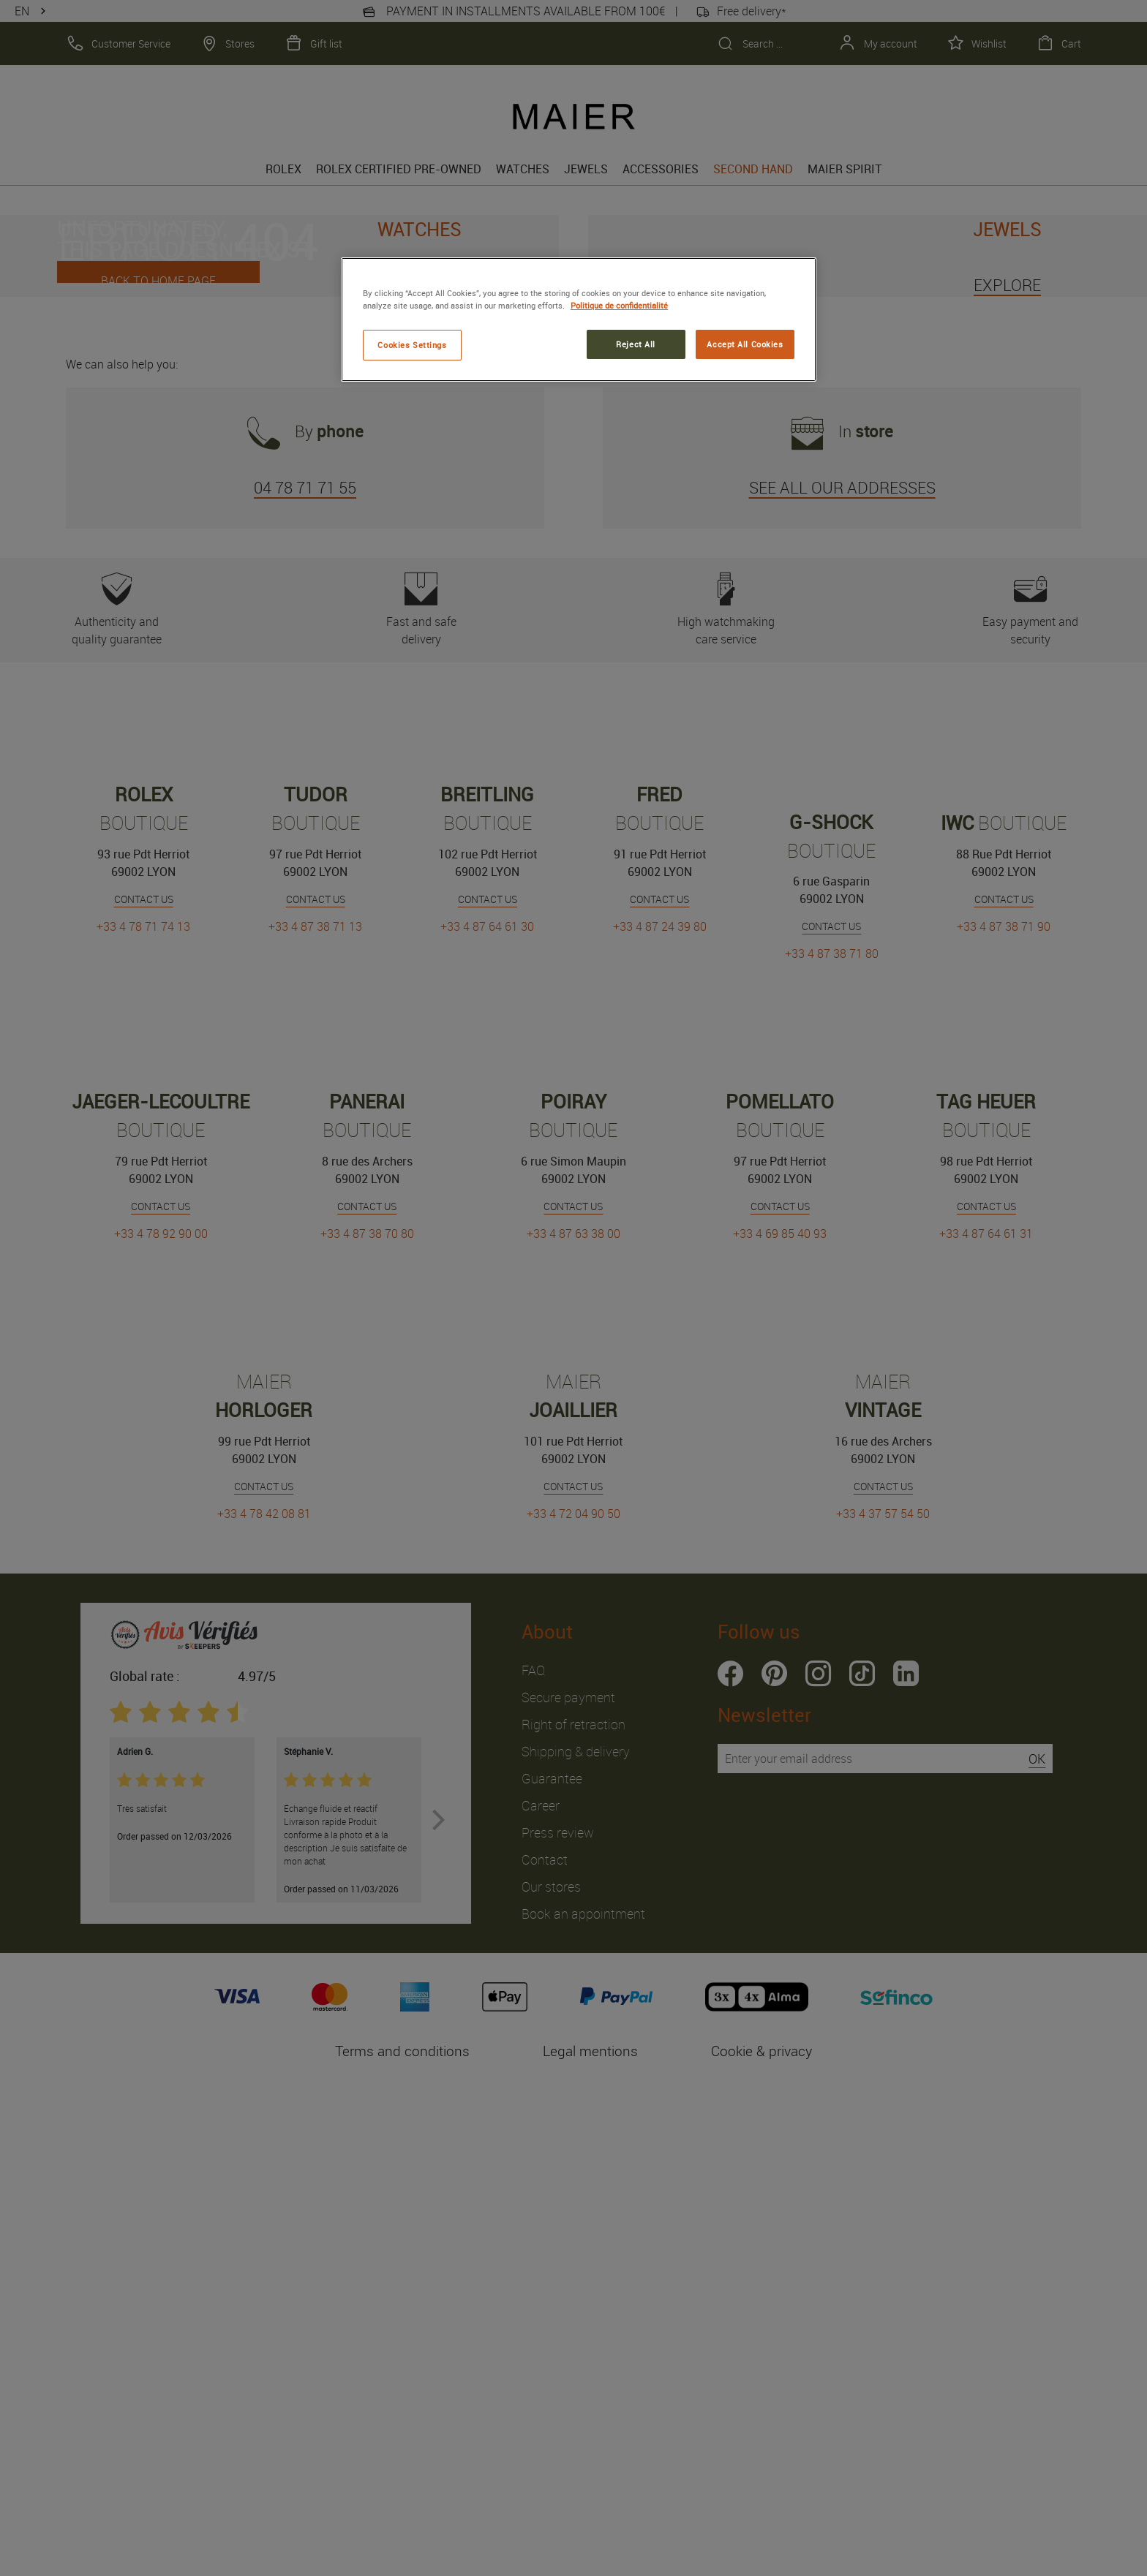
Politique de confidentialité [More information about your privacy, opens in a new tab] (619, 305)
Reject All (635, 344)
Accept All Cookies (745, 344)
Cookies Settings (411, 344)
